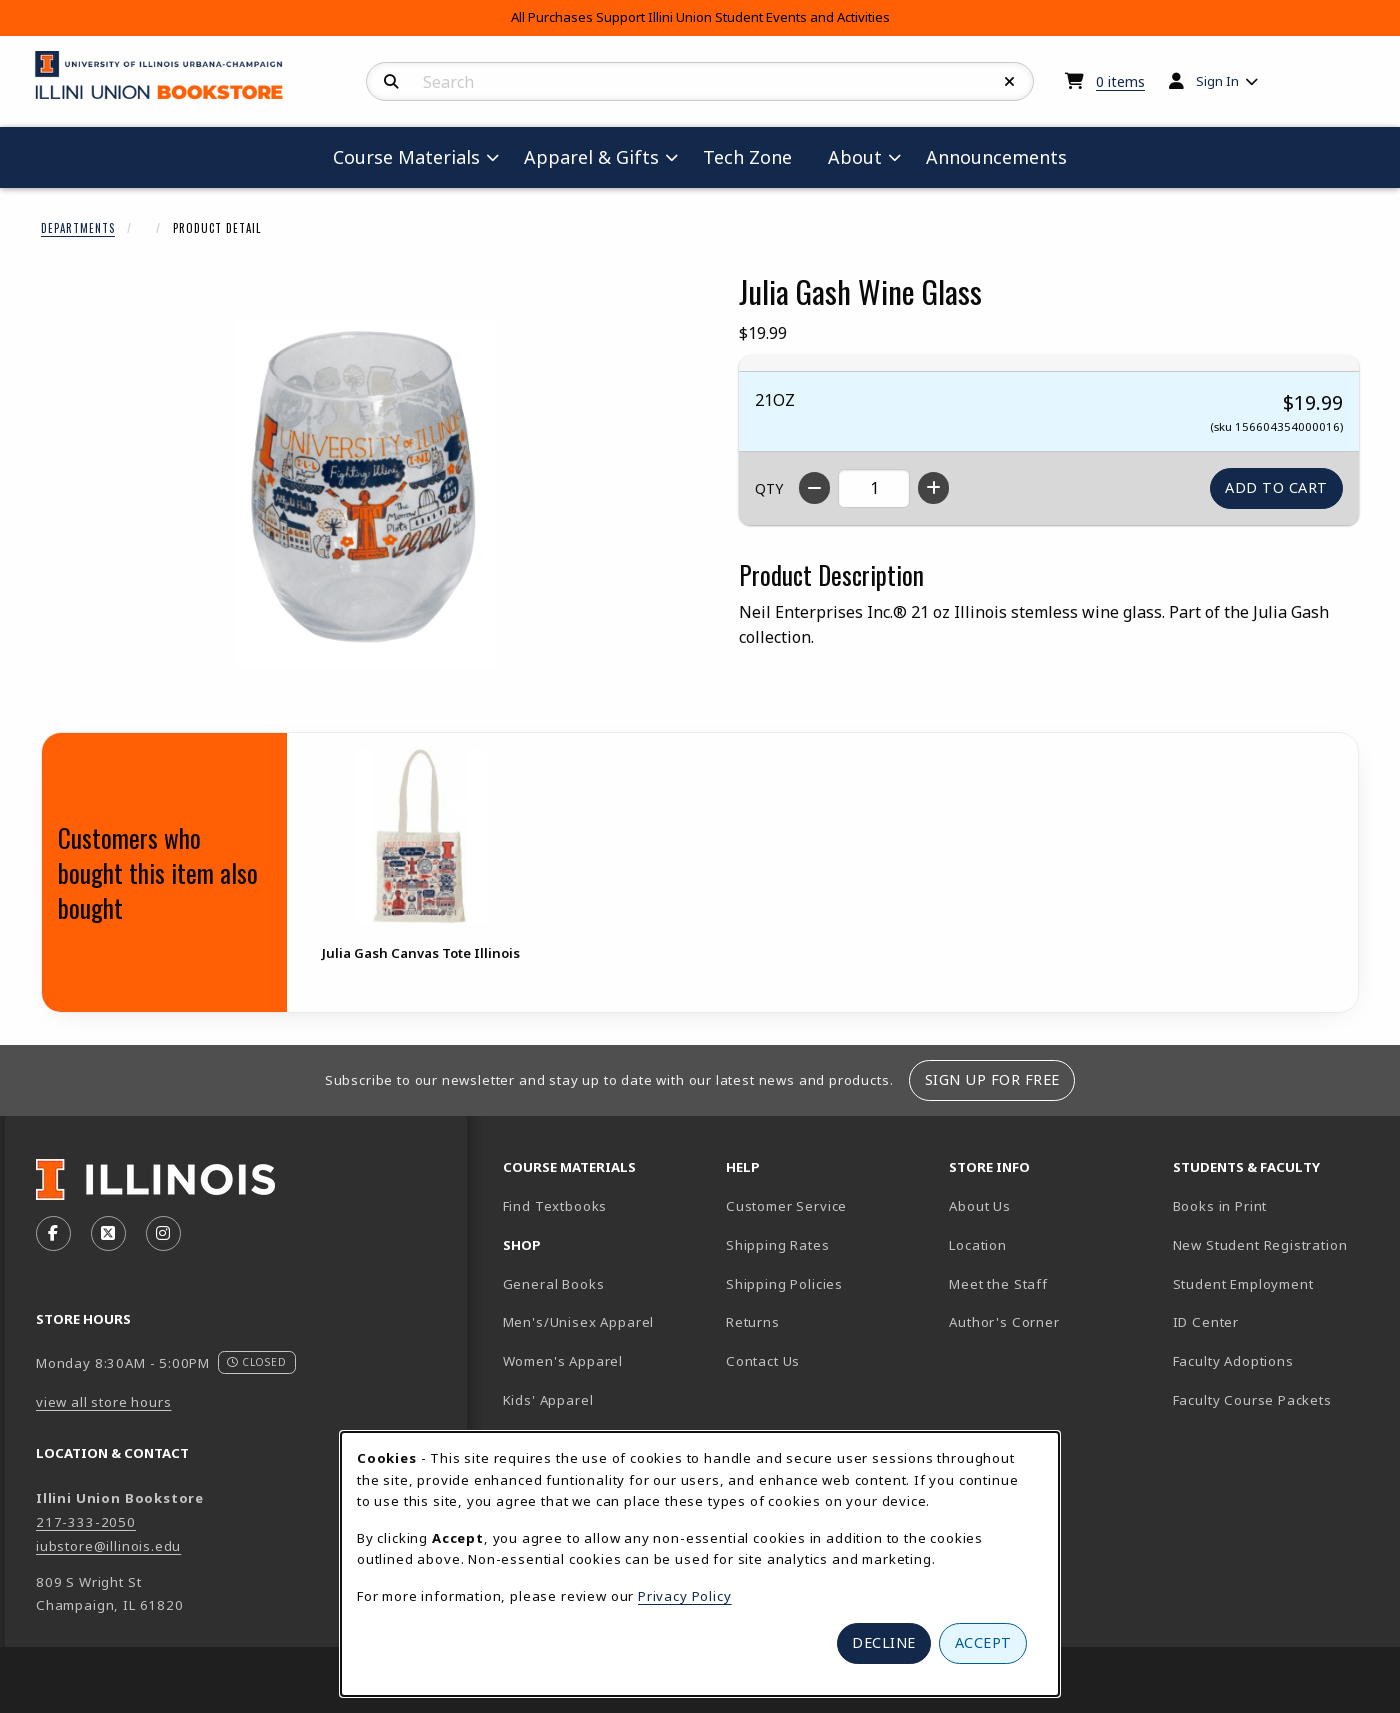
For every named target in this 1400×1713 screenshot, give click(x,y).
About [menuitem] (855, 157)
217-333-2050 (86, 1522)
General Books (554, 1284)
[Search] (391, 82)
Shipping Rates (778, 1245)
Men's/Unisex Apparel (579, 1322)
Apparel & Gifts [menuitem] (591, 157)
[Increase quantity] (933, 488)
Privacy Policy (685, 1596)
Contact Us (763, 1361)
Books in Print (1276, 1205)
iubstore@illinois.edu (108, 1546)
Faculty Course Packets (1252, 1400)
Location (978, 1245)
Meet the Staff (998, 1284)
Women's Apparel (563, 1361)
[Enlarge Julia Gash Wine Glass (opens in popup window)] (366, 493)
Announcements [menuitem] (996, 157)
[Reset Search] (1010, 82)
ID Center (1276, 1321)
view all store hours (104, 1402)
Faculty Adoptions (1233, 1361)
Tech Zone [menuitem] (755, 156)
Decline (884, 1642)
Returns (753, 1322)
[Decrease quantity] (814, 488)
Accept (983, 1642)
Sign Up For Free (992, 1079)
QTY (769, 488)
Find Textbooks (555, 1206)
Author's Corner (1004, 1322)
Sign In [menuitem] (1217, 81)
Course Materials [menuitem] (406, 157)
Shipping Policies (784, 1284)
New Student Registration (1260, 1245)
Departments (78, 228)
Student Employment (1276, 1283)
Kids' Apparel (548, 1400)
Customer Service (786, 1206)
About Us (980, 1206)
